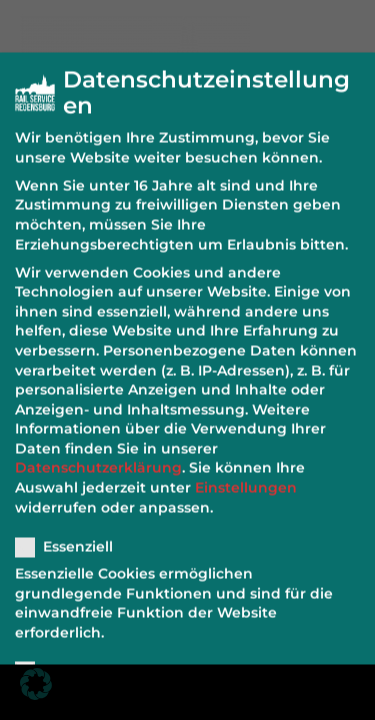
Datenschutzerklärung (98, 457)
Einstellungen (246, 477)
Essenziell (70, 536)
